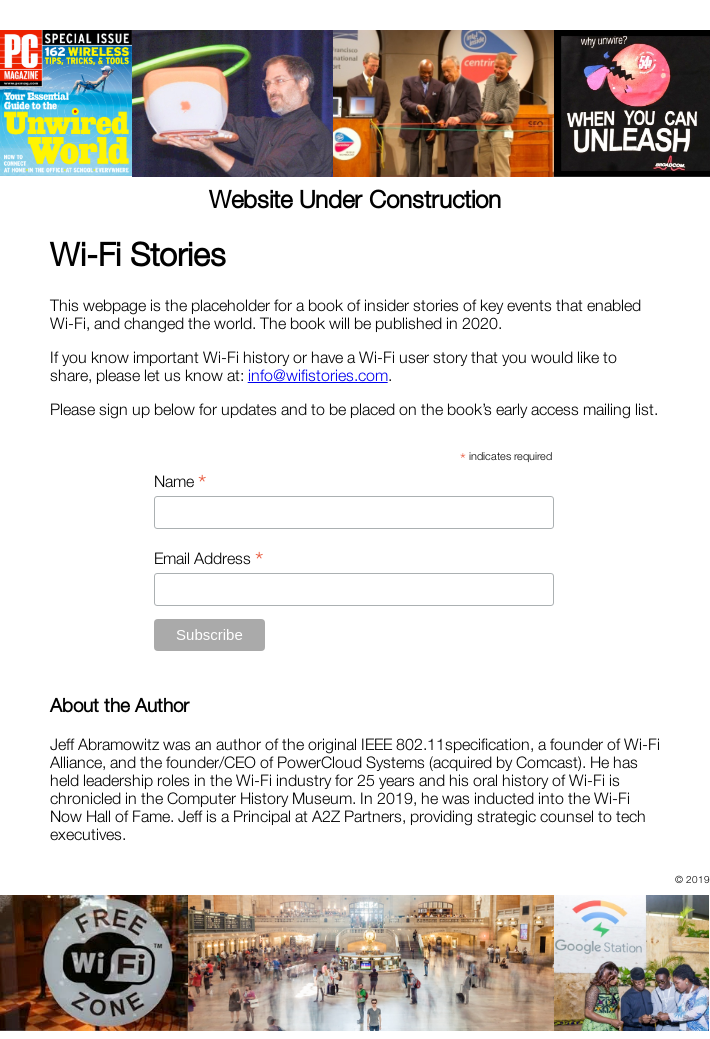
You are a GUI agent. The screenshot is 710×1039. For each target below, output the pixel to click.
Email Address (208, 558)
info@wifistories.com (318, 375)
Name (180, 481)
